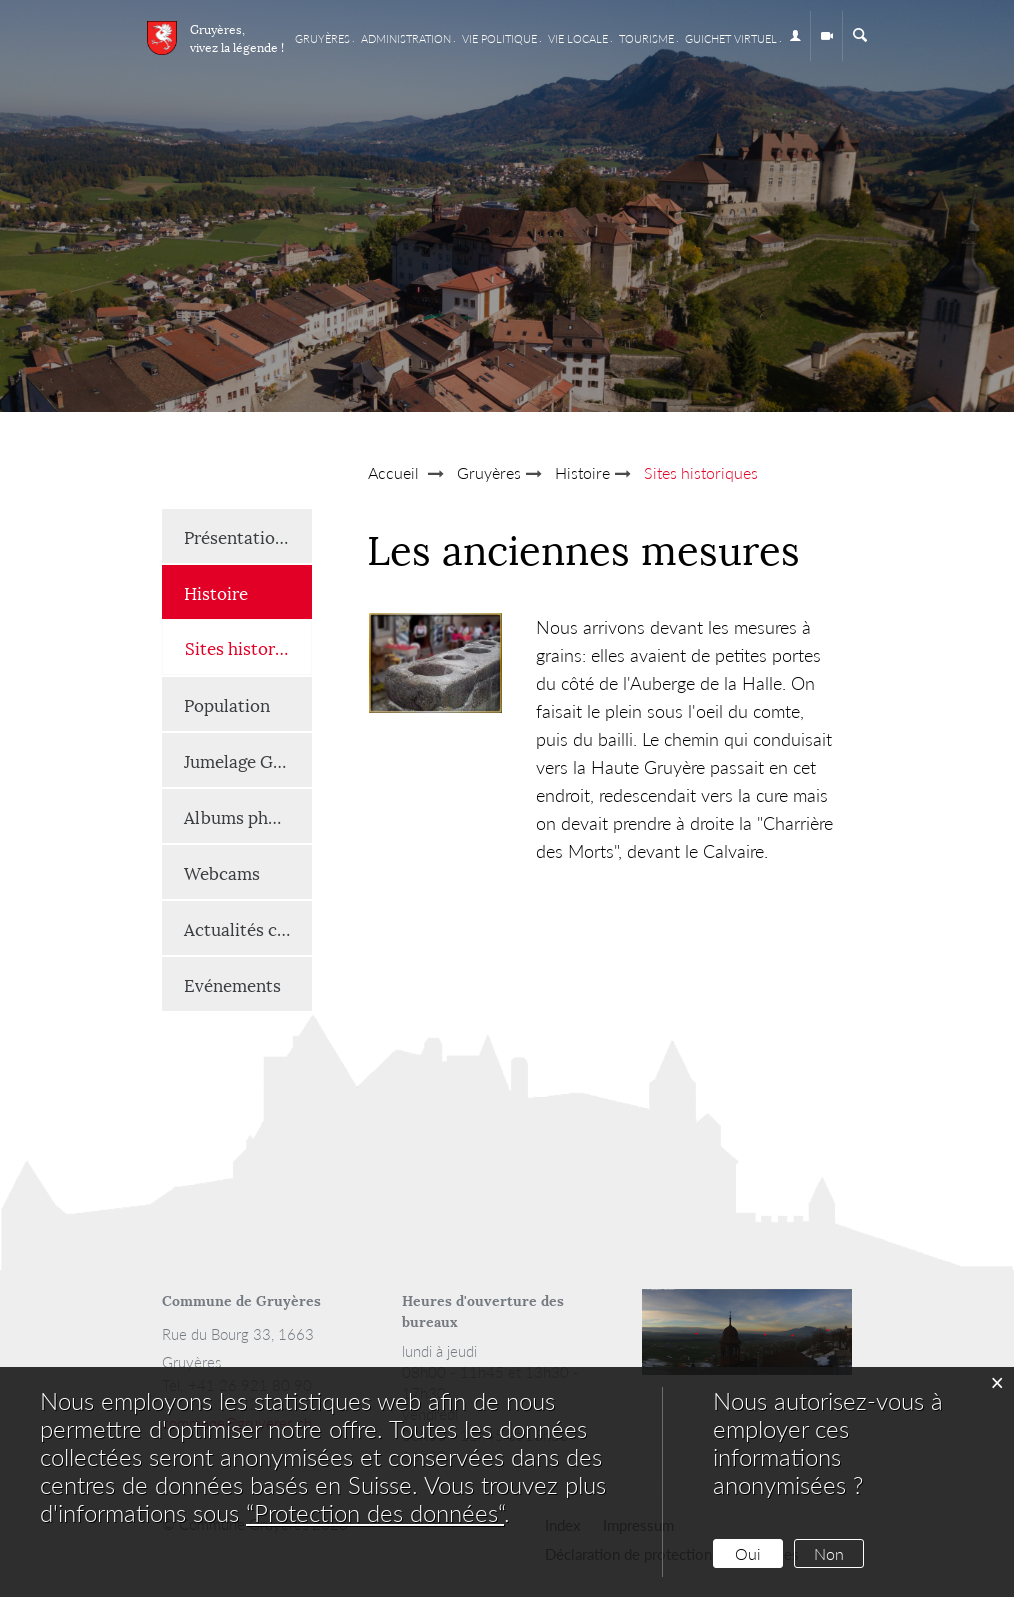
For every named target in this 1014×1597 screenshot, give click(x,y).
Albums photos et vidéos (248, 816)
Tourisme (646, 38)
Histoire (216, 592)
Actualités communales (248, 928)
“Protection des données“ (375, 1512)
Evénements (232, 984)
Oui (748, 1553)
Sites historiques (248, 646)
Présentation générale (248, 536)
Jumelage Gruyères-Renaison (248, 760)
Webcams (222, 872)
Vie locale (578, 38)
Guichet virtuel (731, 38)
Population (227, 704)
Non (829, 1553)
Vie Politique (499, 38)
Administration (406, 38)
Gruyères (322, 38)
